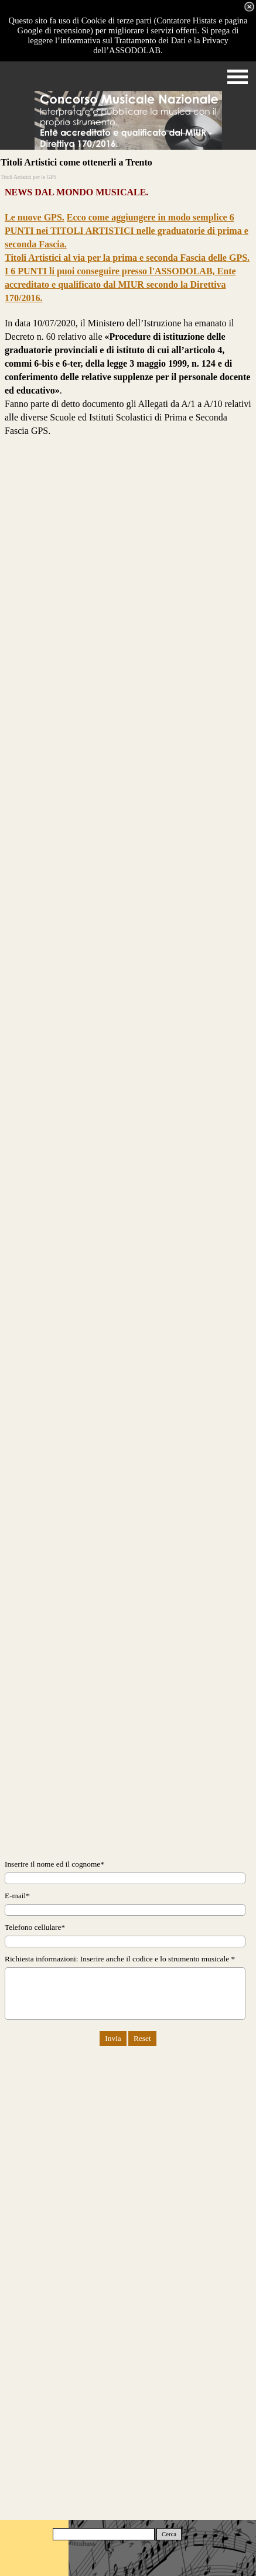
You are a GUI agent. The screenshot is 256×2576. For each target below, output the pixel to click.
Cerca (169, 2534)
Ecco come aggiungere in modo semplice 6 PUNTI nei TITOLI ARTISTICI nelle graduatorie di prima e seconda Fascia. (126, 230)
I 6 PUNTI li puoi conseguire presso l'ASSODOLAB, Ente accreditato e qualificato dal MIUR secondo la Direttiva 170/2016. (120, 284)
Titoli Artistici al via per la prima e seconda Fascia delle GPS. (127, 258)
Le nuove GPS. (34, 217)
